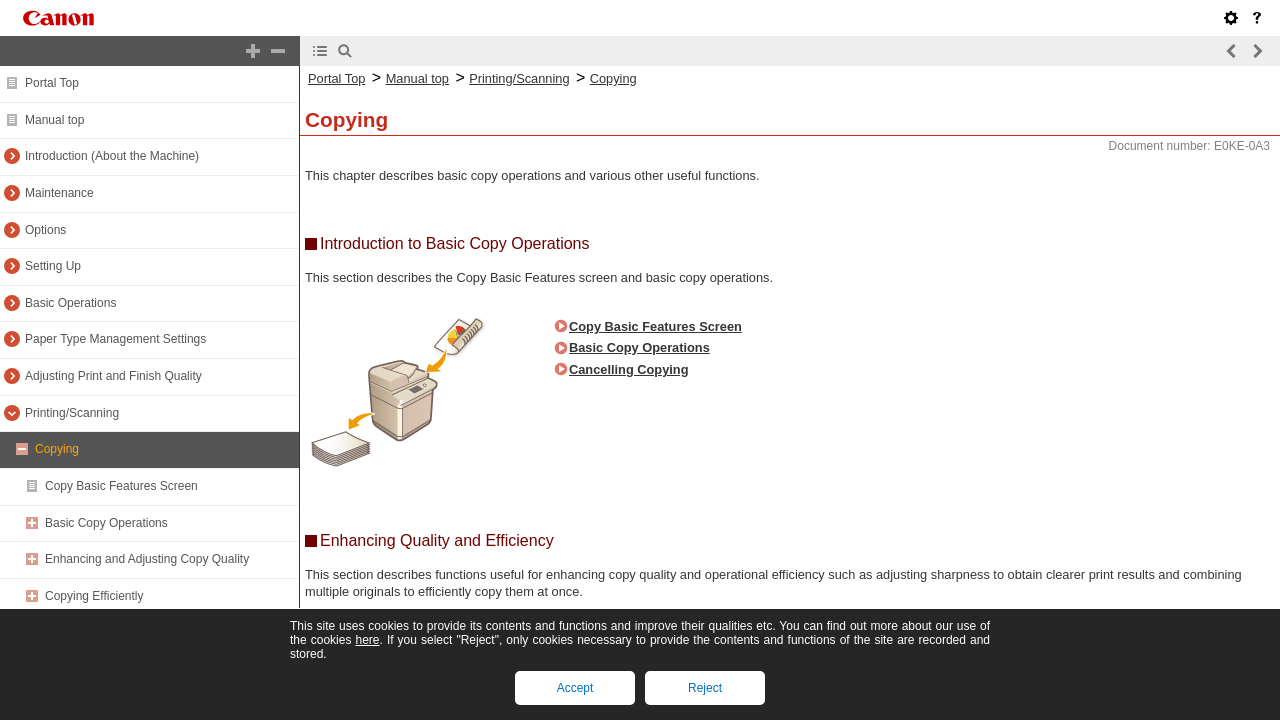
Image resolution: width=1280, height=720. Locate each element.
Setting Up (53, 266)
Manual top (54, 120)
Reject (705, 688)
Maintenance (59, 193)
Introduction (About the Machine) (112, 156)
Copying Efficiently (94, 596)
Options (45, 230)
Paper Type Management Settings (115, 339)
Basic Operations (70, 303)
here (367, 640)
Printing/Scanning (72, 413)
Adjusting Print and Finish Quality (113, 376)
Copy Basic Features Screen (121, 486)
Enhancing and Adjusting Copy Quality (147, 559)
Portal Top (52, 83)
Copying (57, 449)
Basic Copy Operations (106, 523)
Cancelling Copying (628, 369)
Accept (575, 688)
